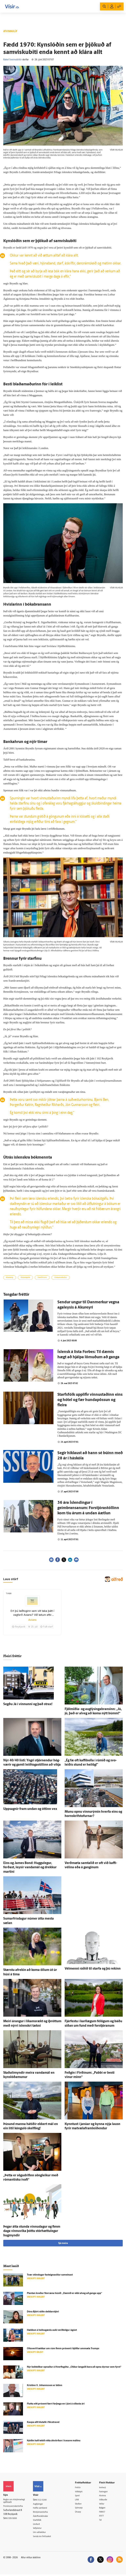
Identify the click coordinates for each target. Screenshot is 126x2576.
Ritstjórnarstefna (44, 2512)
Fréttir (80, 2487)
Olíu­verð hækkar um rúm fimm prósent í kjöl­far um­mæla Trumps (63, 2348)
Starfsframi (42, 1277)
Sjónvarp (81, 2508)
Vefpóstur (41, 2529)
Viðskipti (81, 2492)
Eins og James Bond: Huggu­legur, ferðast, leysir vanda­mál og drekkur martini (30, 1868)
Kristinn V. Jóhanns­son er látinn (44, 2385)
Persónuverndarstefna (14, 2507)
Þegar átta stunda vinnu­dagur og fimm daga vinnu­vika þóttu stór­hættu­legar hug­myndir (31, 2231)
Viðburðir (105, 2500)
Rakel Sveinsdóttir (12, 60)
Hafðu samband (44, 2508)
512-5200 (45, 2500)
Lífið (79, 2500)
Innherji (104, 2487)
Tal (101, 2521)
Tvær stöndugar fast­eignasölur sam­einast (50, 2275)
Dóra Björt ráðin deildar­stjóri (43, 2312)
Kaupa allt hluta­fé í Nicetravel (43, 2422)
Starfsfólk (40, 2521)
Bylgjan (104, 2508)
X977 (103, 2517)
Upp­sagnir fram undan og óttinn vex (30, 1809)
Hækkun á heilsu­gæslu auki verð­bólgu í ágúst (52, 2330)
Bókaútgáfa (25, 1277)
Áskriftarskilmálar (44, 2517)
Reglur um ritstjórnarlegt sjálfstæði (16, 2501)
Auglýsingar (41, 2504)
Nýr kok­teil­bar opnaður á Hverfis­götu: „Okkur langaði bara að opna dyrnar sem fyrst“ (74, 2367)
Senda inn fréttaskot (46, 2538)
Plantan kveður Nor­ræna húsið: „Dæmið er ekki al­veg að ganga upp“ (64, 2293)
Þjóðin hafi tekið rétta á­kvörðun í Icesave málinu (53, 2440)
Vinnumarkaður (60, 1277)
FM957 (103, 2513)
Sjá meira (63, 2243)
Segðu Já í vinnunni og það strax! (27, 1704)
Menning (9, 1277)
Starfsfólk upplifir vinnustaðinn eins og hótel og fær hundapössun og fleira (90, 1400)
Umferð (40, 2525)
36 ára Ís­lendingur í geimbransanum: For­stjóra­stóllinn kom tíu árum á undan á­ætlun (88, 1508)
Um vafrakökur (43, 2533)
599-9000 (13, 2519)
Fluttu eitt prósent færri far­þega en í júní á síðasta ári (55, 2404)
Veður (103, 2504)
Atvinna (104, 2496)
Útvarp (80, 2513)
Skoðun (81, 2504)
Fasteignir (105, 2492)
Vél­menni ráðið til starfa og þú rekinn (93, 1968)
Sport (80, 2496)
